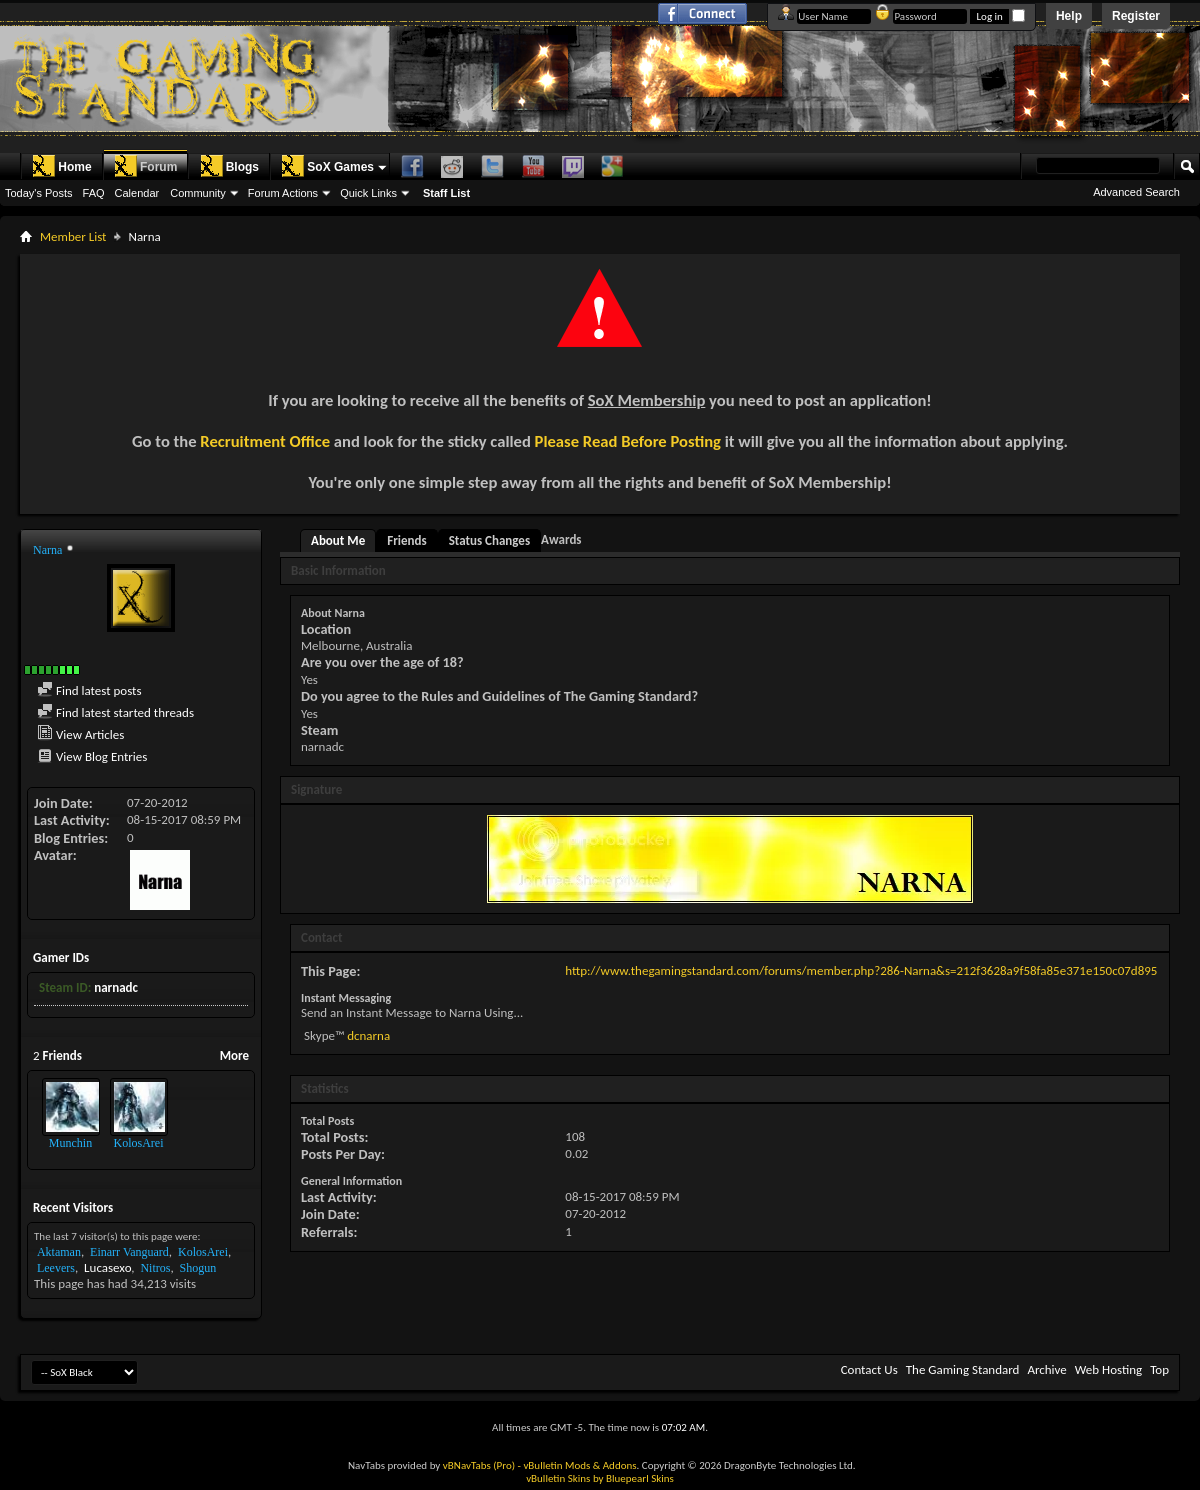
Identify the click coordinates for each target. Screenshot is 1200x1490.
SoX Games (327, 166)
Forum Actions (283, 193)
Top (1159, 1369)
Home (61, 166)
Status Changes (489, 540)
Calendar (137, 193)
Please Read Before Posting (628, 441)
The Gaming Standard (963, 1369)
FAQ (94, 193)
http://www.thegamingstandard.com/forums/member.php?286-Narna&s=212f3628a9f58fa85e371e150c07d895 (861, 970)
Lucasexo (107, 1267)
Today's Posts (39, 193)
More (234, 1055)
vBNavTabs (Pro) (479, 1465)
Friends (406, 540)
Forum (145, 166)
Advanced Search (1136, 192)
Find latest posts (89, 690)
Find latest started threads (115, 712)
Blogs (229, 166)
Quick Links (368, 193)
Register (1136, 16)
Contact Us (869, 1369)
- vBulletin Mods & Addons (577, 1465)
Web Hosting (1108, 1369)
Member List (73, 236)
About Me (338, 540)
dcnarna (368, 1035)
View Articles (80, 734)
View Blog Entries (92, 756)
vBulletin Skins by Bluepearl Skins (600, 1478)
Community (198, 193)
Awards (561, 539)
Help (1069, 16)
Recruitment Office (265, 441)
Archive (1046, 1369)
